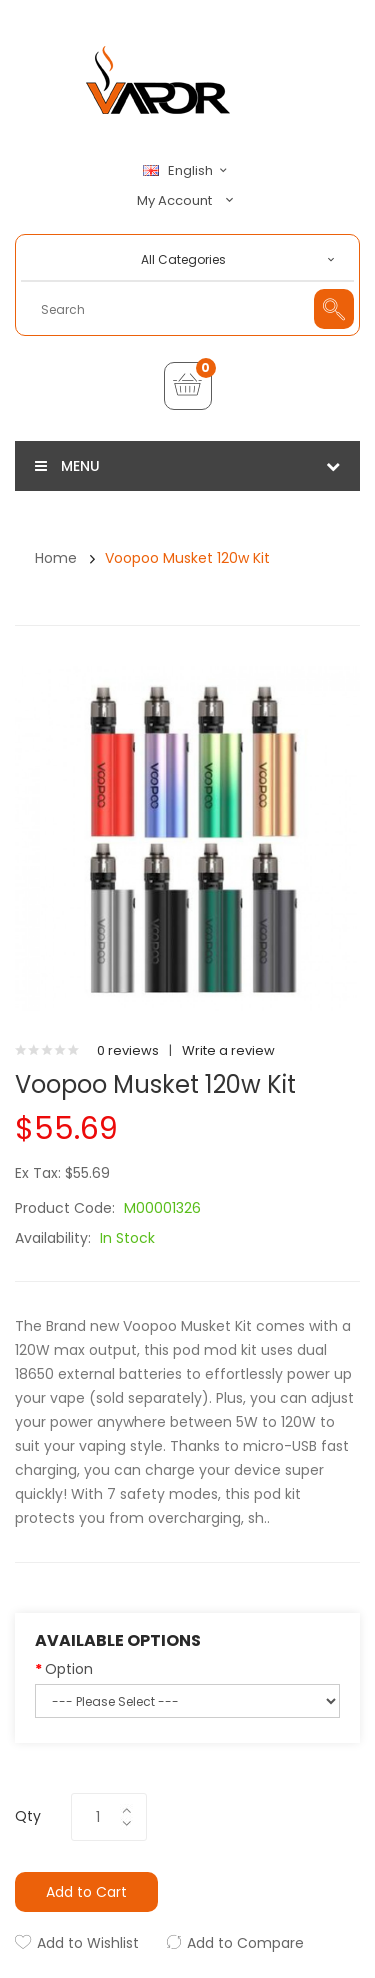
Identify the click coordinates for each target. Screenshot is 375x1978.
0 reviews (128, 1050)
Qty (28, 1816)
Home (56, 558)
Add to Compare (245, 1943)
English (188, 171)
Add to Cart (86, 1892)
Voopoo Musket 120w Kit (187, 558)
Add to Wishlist (88, 1943)
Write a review (228, 1050)
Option (69, 1669)
